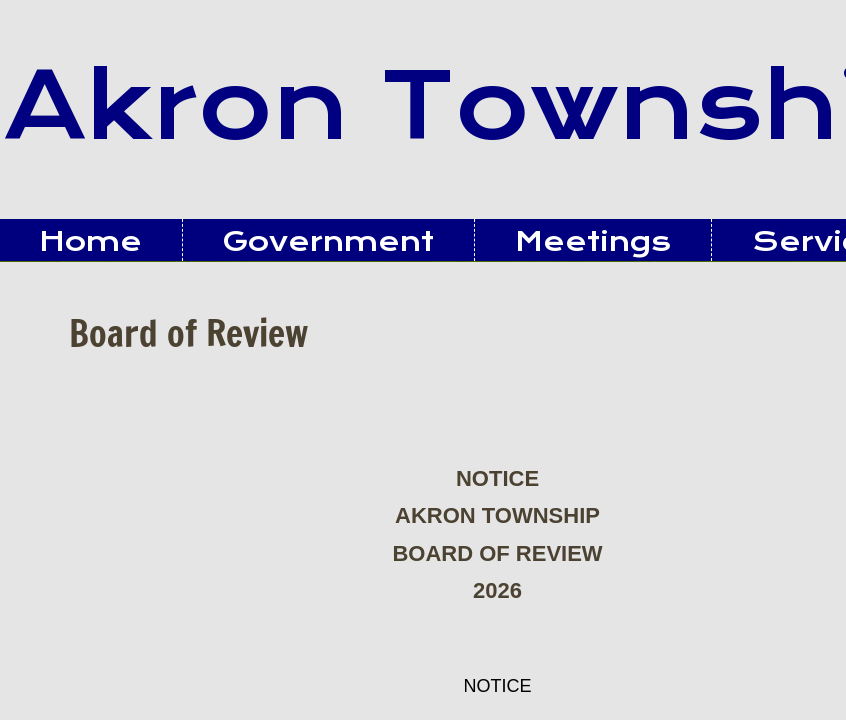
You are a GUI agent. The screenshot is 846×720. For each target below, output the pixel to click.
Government (328, 241)
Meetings (593, 241)
